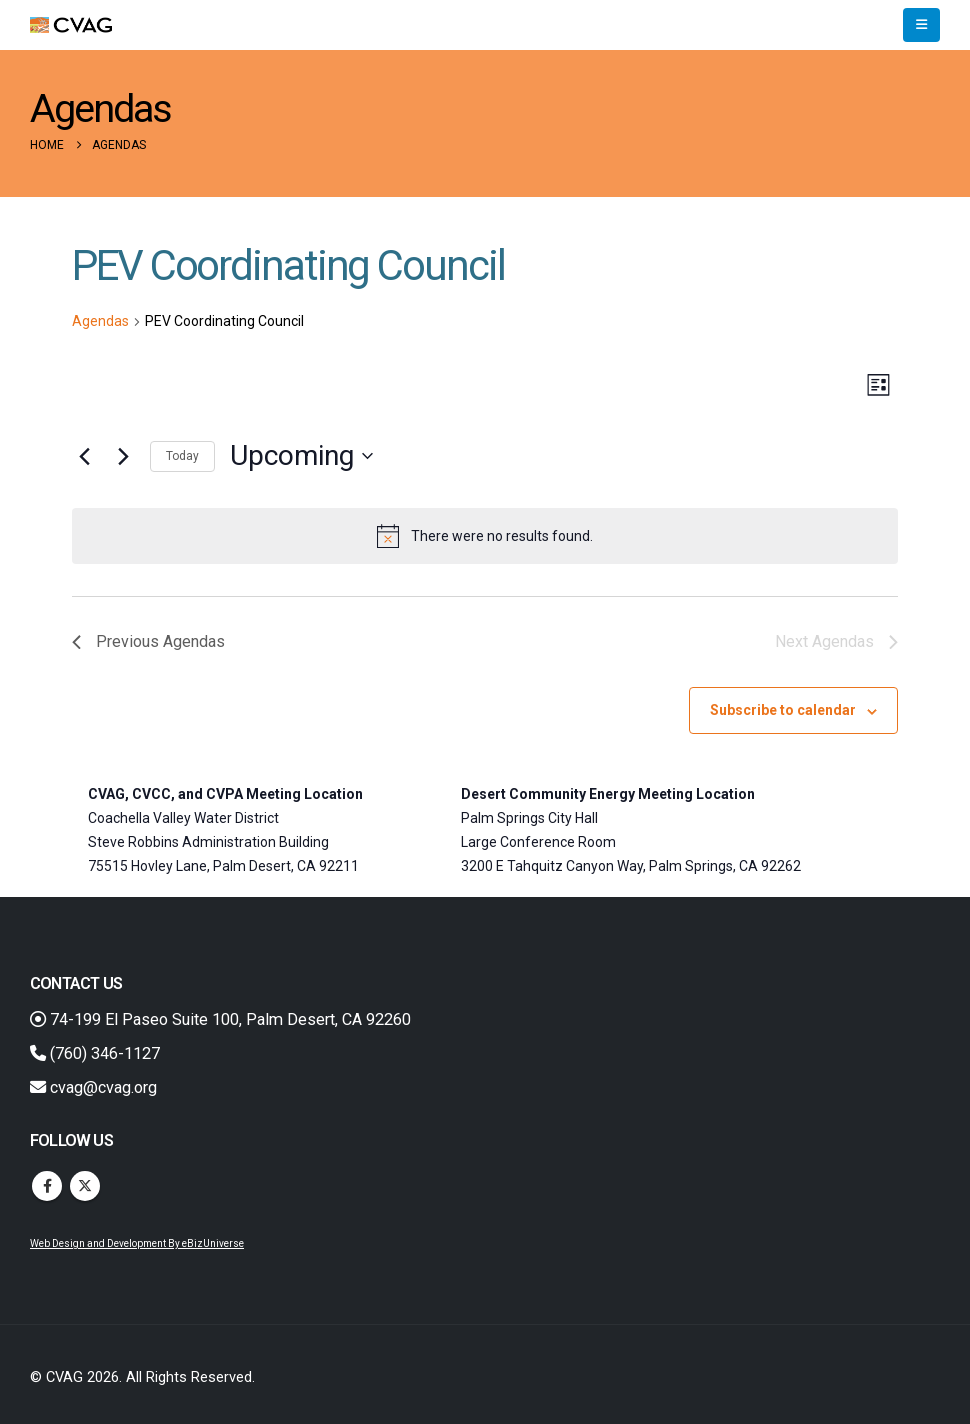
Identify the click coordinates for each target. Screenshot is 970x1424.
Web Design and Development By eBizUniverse (137, 1243)
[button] (921, 25)
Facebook (47, 1186)
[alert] (485, 536)
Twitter (85, 1186)
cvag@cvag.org (93, 1087)
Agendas (100, 321)
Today (182, 456)
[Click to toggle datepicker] (301, 456)
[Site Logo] (71, 25)
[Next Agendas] (123, 456)
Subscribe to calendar (783, 710)
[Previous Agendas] (84, 456)
